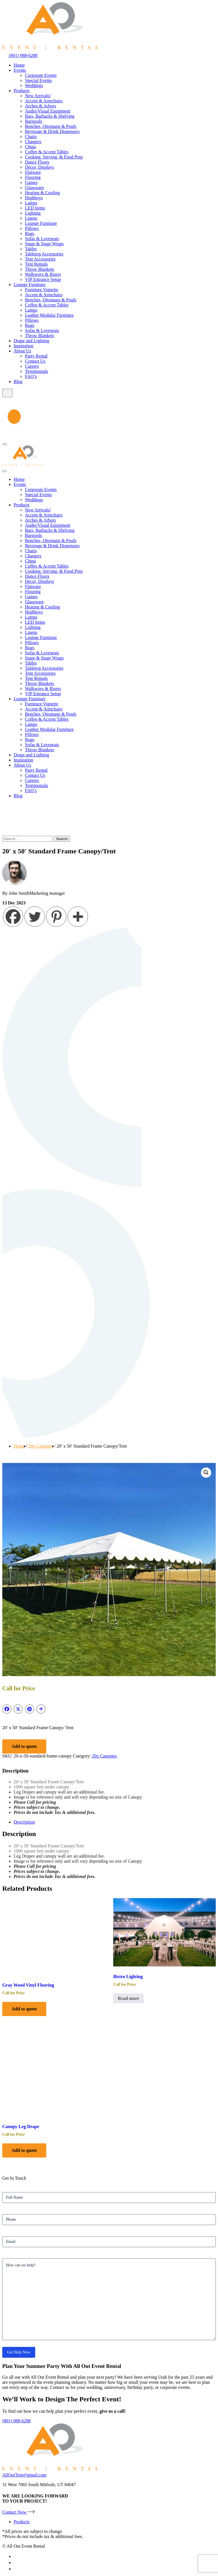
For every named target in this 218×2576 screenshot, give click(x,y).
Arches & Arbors (40, 105)
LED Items (35, 208)
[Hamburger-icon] (4, 444)
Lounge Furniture (41, 223)
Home (19, 65)
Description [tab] (24, 1822)
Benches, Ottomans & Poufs (50, 126)
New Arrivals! (38, 95)
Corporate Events (41, 75)
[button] (206, 1472)
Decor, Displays (39, 167)
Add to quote (24, 1746)
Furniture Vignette (41, 289)
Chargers (33, 141)
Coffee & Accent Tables (46, 151)
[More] (78, 916)
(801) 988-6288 (19, 55)
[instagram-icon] (16, 2562)
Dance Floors (37, 162)
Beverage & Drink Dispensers (52, 131)
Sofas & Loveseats (42, 238)
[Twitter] (34, 916)
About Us (22, 350)
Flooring (33, 177)
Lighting (33, 213)
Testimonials (36, 371)
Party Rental (36, 356)
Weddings (34, 85)
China (30, 146)
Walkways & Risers (43, 274)
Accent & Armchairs (43, 100)
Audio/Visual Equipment (47, 111)
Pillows (32, 228)
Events (20, 70)
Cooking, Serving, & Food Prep (54, 157)
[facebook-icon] (16, 2556)
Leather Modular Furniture (49, 315)
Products (22, 90)
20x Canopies (40, 1446)
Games (31, 182)
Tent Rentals (36, 264)
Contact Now (18, 2512)
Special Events (38, 80)
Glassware (34, 187)
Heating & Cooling (42, 192)
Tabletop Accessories (44, 253)
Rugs (29, 233)
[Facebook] (13, 916)
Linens (31, 218)
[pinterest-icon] (16, 2568)
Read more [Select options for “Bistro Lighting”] (128, 1998)
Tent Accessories (40, 259)
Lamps (31, 202)
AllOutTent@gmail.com (24, 2475)
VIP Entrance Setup (43, 279)
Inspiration (23, 345)
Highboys (34, 197)
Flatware (33, 172)
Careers (32, 366)
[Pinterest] (56, 916)
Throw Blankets (39, 269)
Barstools (33, 121)
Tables (31, 248)
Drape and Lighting (31, 340)
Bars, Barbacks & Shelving (49, 116)
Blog (18, 381)
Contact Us (35, 361)
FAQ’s (31, 376)
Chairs (31, 136)
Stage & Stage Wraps (44, 243)
